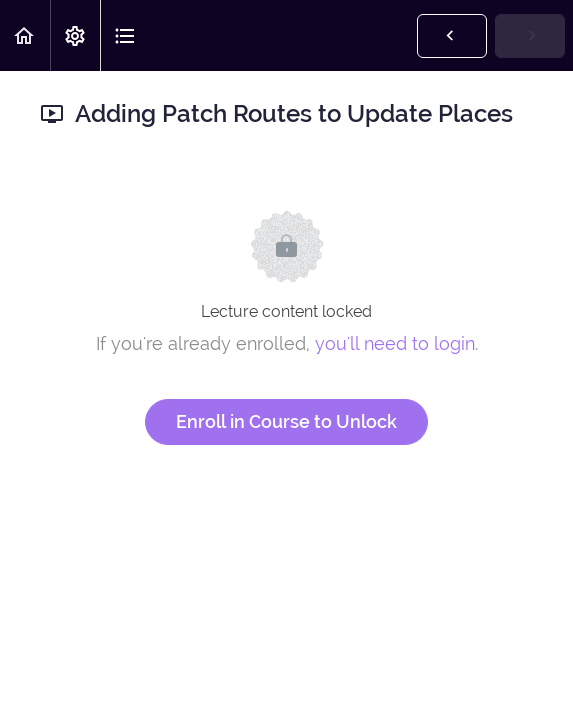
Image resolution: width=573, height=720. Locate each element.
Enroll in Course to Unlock (286, 421)
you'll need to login (395, 343)
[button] (25, 35)
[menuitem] (75, 35)
